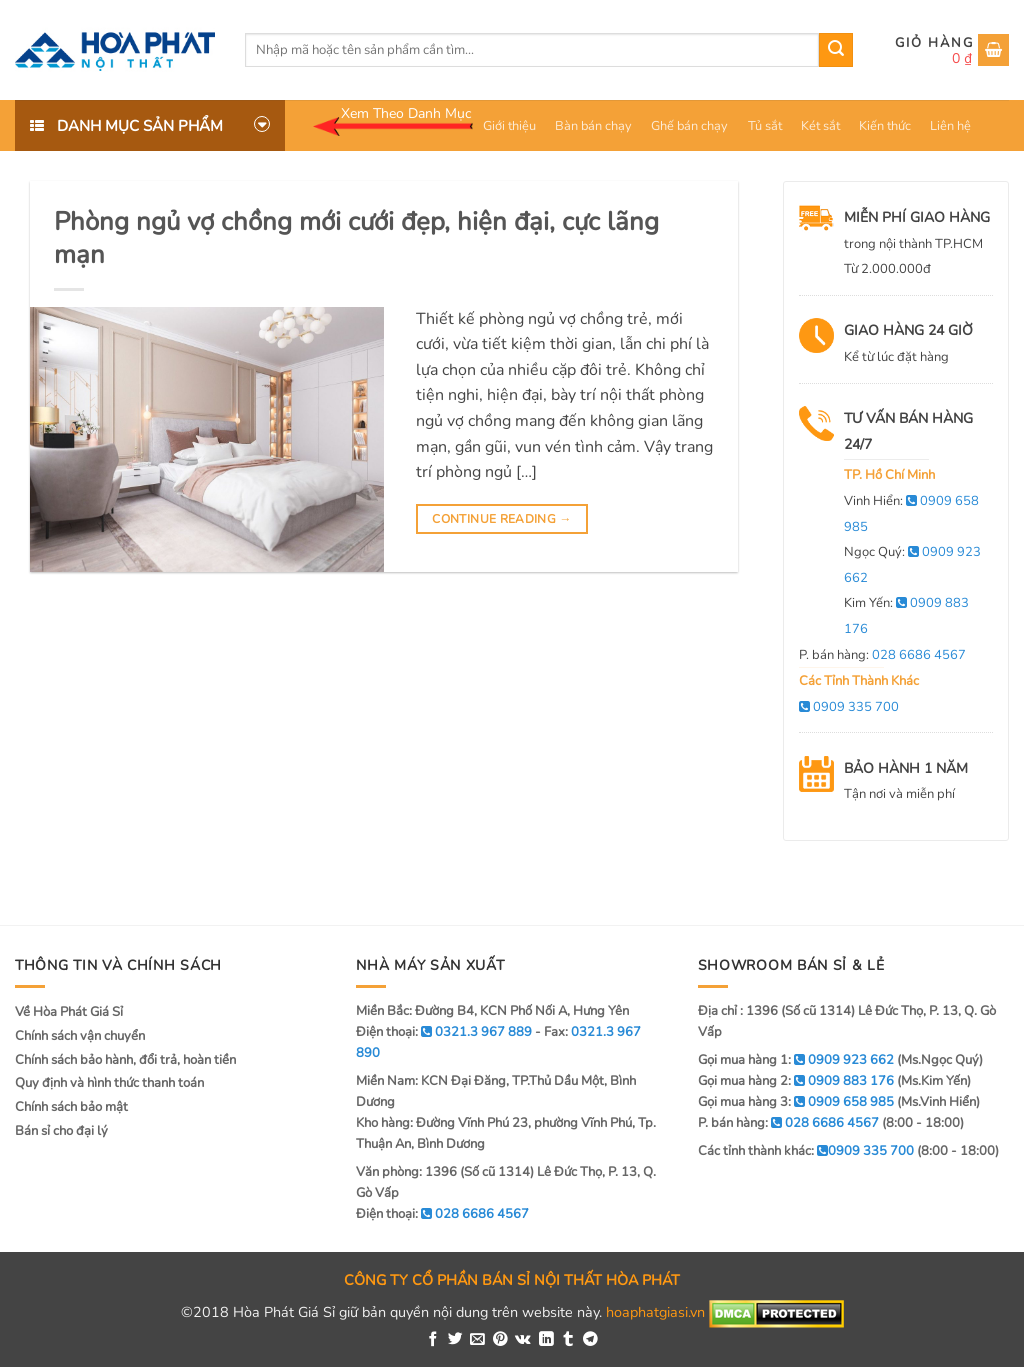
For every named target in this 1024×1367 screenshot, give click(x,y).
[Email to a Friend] (477, 1340)
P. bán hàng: (882, 655)
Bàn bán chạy (593, 126)
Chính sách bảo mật (71, 1107)
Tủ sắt (765, 126)
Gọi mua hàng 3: (796, 1102)
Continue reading (502, 519)
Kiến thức (885, 126)
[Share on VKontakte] (523, 1340)
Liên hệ (950, 126)
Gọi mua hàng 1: (796, 1060)
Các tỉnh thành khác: (806, 1151)
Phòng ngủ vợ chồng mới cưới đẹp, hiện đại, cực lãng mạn (356, 238)
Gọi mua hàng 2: (796, 1081)
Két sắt (820, 126)
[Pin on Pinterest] (500, 1340)
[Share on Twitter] (455, 1340)
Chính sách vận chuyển (80, 1036)
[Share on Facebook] (433, 1340)
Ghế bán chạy (689, 126)
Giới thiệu (509, 126)
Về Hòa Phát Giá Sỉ (69, 1012)
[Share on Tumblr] (568, 1340)
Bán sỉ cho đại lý (61, 1131)
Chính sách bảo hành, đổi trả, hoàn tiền (125, 1060)
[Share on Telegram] (590, 1340)
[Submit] (836, 50)
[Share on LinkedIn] (546, 1340)
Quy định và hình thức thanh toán (109, 1083)
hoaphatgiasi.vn (655, 1312)
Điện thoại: (442, 1214)
